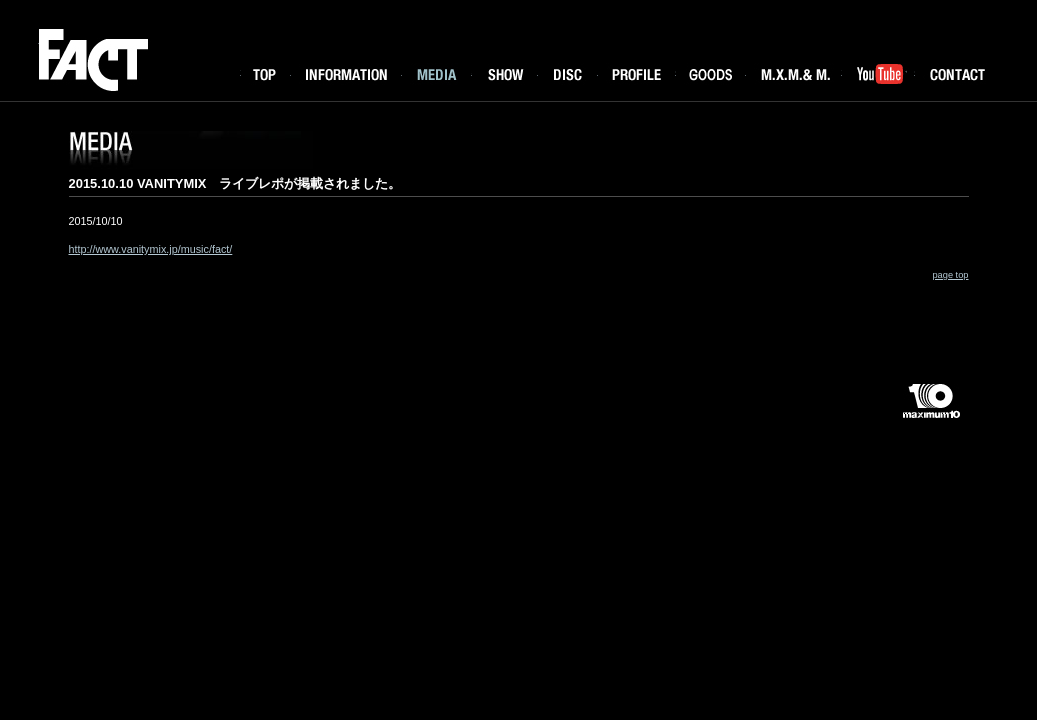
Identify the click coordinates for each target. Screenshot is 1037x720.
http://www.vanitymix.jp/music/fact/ (151, 249)
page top (950, 275)
